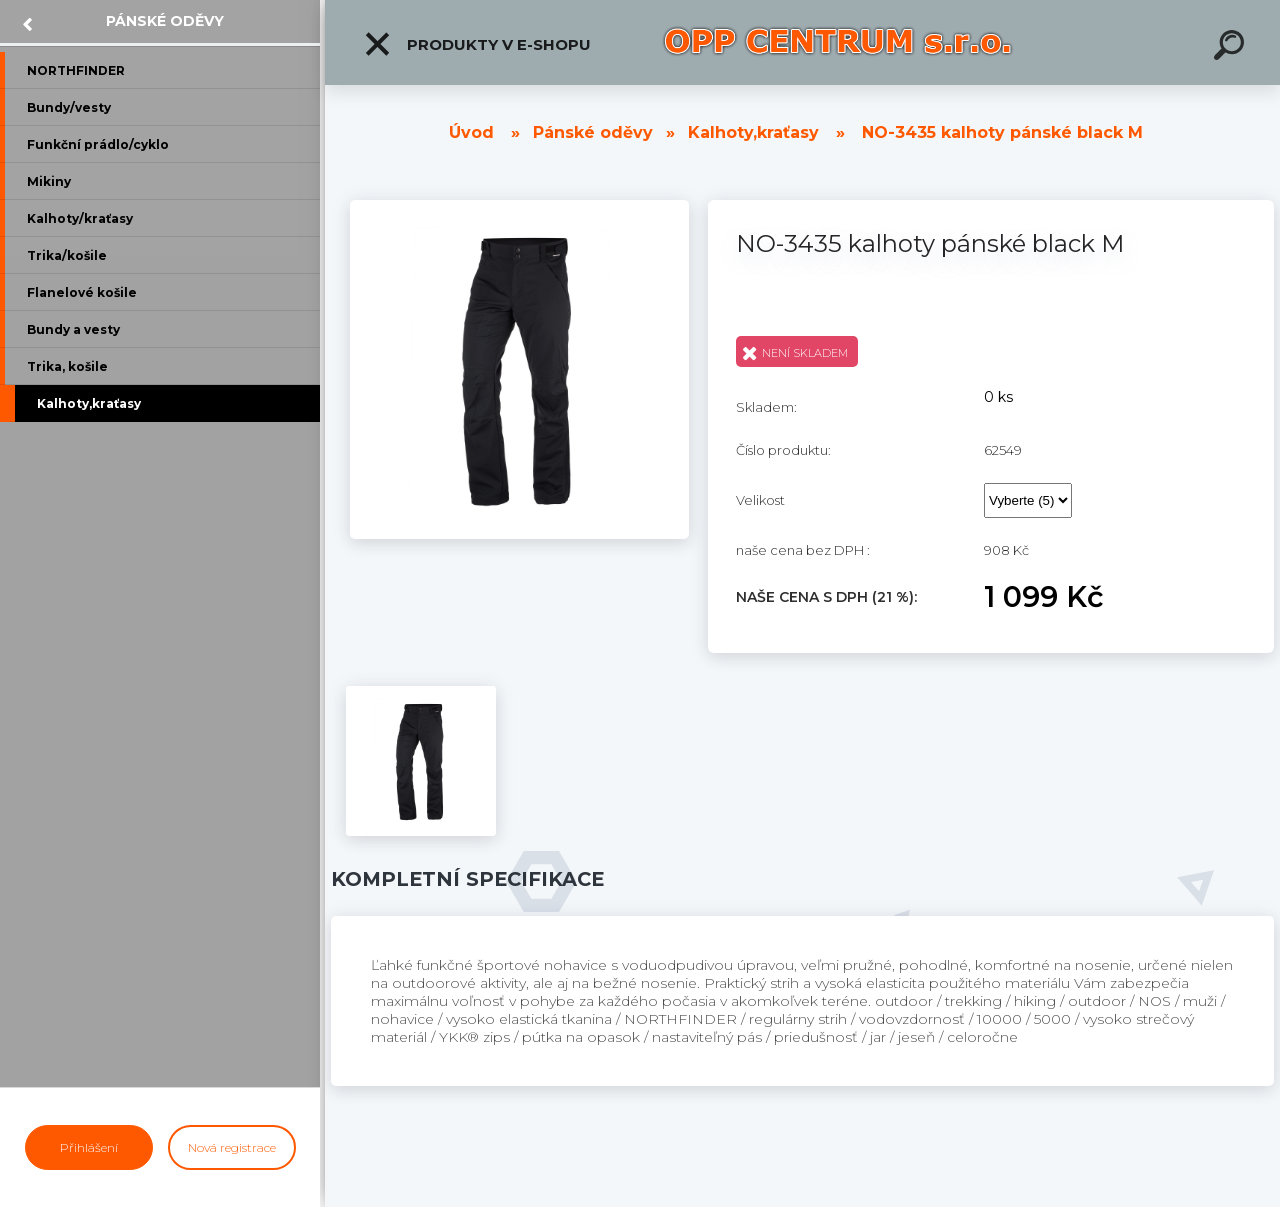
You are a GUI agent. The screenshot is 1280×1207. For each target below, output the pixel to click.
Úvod (471, 132)
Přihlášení (89, 1147)
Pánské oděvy (165, 21)
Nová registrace (232, 1147)
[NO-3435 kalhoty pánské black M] (519, 207)
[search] (1232, 48)
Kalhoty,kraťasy (753, 132)
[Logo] (838, 42)
